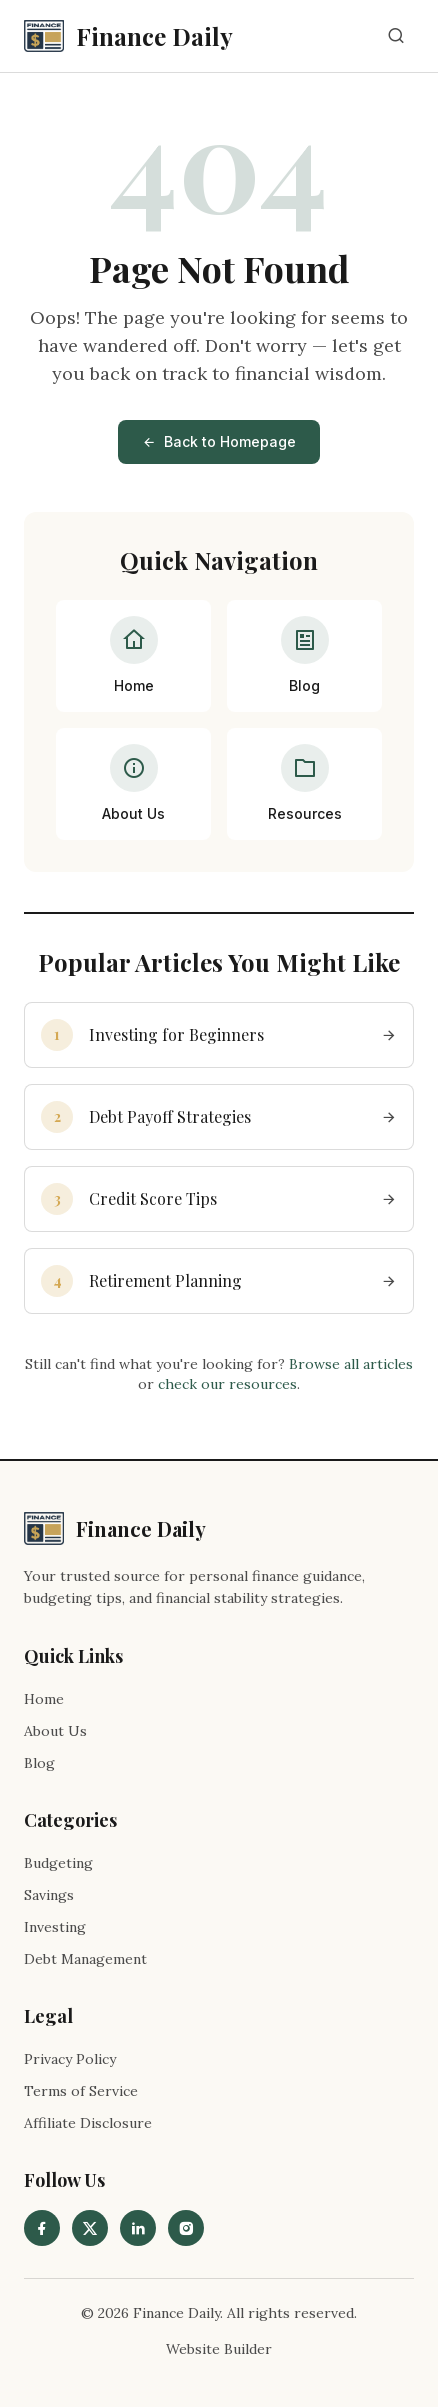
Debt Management (85, 1959)
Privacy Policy (70, 2059)
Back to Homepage (219, 442)
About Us (55, 1731)
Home (44, 1699)
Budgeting (58, 1863)
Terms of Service (81, 2091)
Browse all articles (351, 1364)
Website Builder (219, 2349)
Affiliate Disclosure (88, 2123)
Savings (49, 1895)
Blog (39, 1763)
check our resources (227, 1384)
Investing (55, 1927)
